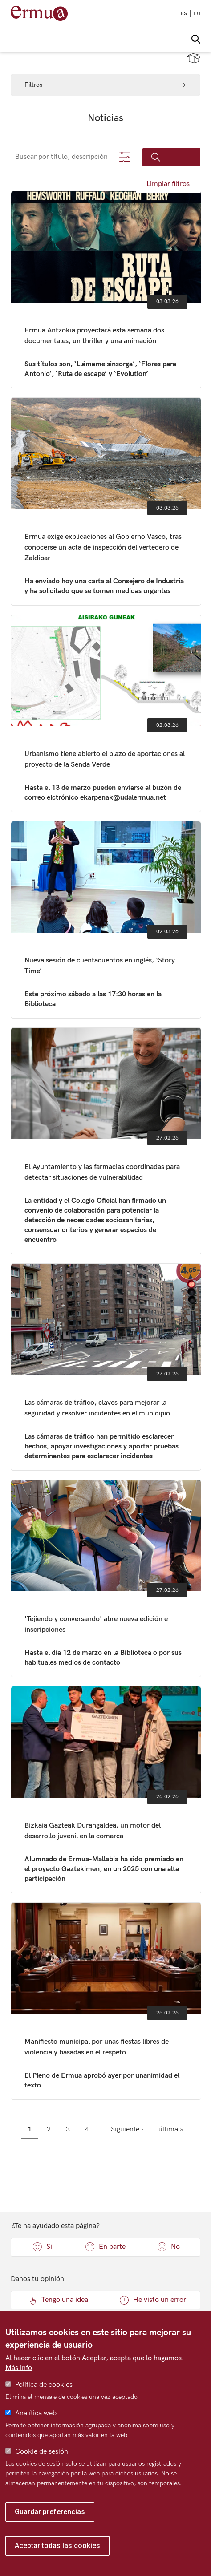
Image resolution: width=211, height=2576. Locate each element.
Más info (18, 2368)
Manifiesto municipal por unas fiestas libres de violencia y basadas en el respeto (106, 2001)
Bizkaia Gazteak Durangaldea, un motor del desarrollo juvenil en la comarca (106, 1789)
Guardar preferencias (50, 2511)
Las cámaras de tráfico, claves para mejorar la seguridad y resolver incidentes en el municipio (106, 1367)
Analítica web (36, 2413)
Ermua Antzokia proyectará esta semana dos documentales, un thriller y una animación (106, 289)
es (184, 13)
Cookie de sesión (41, 2451)
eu (197, 13)
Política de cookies (44, 2385)
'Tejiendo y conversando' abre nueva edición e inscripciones (106, 1578)
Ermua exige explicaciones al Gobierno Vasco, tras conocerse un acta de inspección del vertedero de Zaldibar (106, 501)
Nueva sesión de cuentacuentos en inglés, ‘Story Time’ (106, 919)
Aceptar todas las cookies (57, 2545)
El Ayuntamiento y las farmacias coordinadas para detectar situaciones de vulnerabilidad (106, 1141)
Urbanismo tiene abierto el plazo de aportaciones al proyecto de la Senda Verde (106, 713)
